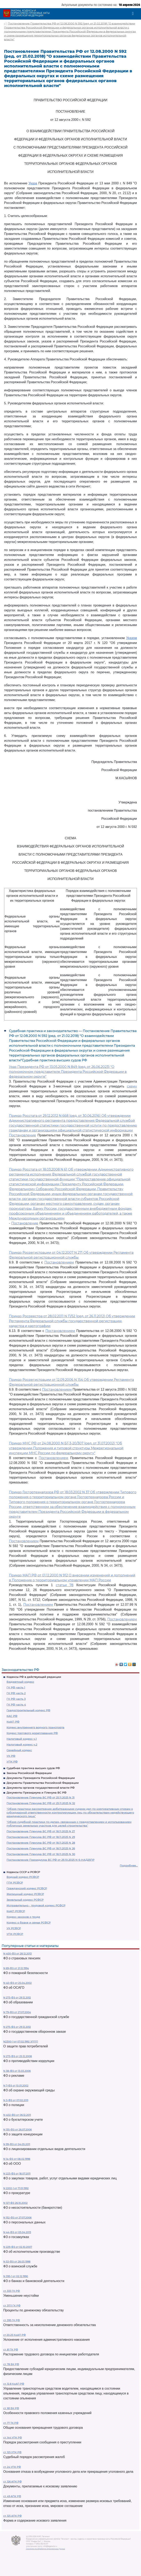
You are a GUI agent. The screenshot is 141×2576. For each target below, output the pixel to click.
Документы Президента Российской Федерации (41, 1777)
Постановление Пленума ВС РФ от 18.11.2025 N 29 (41, 1837)
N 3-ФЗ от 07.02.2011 (15, 2100)
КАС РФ (12, 1716)
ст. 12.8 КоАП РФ (13, 2383)
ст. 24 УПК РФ (12, 2466)
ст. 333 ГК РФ (11, 2290)
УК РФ (11, 1755)
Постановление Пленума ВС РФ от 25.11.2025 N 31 (41, 1797)
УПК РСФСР (15, 1934)
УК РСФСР (14, 1928)
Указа (33, 183)
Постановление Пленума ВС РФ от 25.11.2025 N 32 (41, 1803)
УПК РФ (12, 1761)
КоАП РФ (13, 1721)
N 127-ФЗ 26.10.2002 (15, 2202)
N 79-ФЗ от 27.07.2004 (17, 2012)
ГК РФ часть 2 (16, 1693)
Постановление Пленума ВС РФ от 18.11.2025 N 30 (41, 1854)
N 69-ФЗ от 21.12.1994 (16, 1968)
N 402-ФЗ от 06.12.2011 (17, 2114)
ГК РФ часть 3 (16, 1698)
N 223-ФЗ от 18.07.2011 (16, 2173)
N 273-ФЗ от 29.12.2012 (17, 1997)
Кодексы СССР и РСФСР (23, 1872)
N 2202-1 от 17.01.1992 (16, 2188)
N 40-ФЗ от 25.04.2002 (17, 1982)
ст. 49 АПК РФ (12, 2496)
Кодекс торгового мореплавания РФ (32, 1733)
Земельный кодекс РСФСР (25, 1899)
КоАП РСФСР (16, 1911)
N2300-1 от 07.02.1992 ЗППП (20, 2041)
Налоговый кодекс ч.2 (22, 1744)
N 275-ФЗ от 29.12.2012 (17, 2026)
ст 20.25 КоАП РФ (14, 2334)
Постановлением (59, 1262)
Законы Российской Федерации (29, 1773)
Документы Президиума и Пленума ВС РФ (36, 1792)
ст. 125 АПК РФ (12, 2515)
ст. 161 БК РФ (11, 2408)
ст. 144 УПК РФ (12, 2437)
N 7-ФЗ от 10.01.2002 (15, 2085)
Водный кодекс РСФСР (23, 1876)
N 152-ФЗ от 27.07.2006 (17, 2217)
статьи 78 (65, 1585)
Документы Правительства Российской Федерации (43, 1782)
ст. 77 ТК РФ (10, 2422)
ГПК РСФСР (15, 1882)
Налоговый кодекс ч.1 (22, 1738)
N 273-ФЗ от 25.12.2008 (17, 2056)
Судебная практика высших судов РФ (33, 1768)
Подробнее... (129, 1865)
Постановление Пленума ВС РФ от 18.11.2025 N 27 (41, 1831)
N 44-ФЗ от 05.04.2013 (17, 2232)
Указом (131, 638)
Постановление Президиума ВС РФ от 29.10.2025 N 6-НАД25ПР (50, 1859)
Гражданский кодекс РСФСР (27, 1888)
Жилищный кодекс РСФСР (25, 1894)
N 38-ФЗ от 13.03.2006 (17, 2070)
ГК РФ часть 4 (16, 1704)
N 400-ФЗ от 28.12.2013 (17, 1953)
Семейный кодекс (19, 1750)
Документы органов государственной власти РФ (41, 1787)
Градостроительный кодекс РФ (28, 1710)
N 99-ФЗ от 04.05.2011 (16, 2144)
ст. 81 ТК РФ (10, 2349)
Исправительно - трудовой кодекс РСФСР (36, 1905)
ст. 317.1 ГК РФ (11, 2305)
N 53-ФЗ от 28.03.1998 (16, 2261)
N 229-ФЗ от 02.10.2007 (17, 2246)
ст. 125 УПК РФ (12, 2452)
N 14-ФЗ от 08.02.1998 (16, 2158)
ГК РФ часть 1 (16, 1687)
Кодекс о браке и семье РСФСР (29, 1922)
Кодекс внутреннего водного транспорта (35, 1727)
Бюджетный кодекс (20, 1681)
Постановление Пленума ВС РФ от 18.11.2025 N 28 (41, 1842)
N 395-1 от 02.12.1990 (15, 2276)
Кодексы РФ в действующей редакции (34, 1676)
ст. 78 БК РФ (11, 2364)
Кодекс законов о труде (23, 1916)
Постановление (22, 1135)
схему (132, 1086)
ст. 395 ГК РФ (11, 2320)
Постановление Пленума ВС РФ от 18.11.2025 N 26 (41, 1848)
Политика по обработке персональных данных (45, 2549)
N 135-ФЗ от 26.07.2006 (17, 2129)
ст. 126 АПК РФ (12, 2481)
